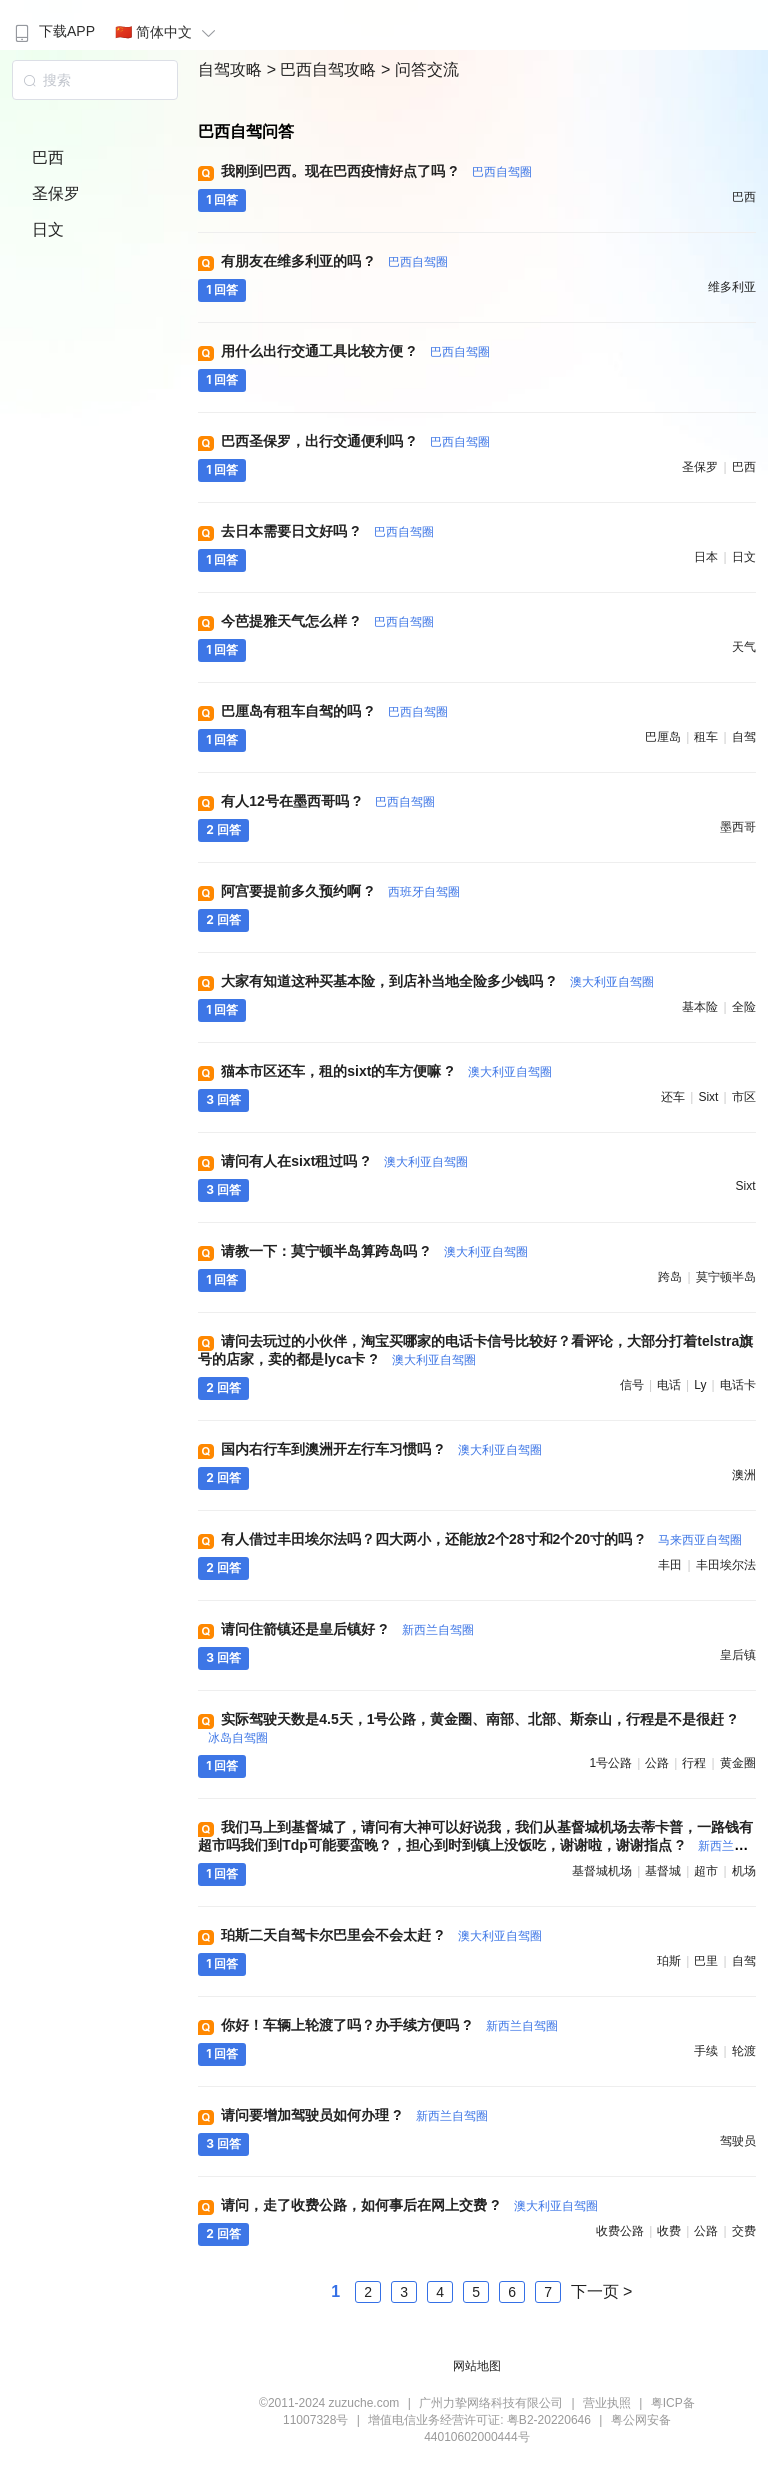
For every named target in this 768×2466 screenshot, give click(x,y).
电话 (669, 1385)
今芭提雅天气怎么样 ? (327, 621)
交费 (744, 2231)
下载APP (52, 31)
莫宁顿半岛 (726, 1277)
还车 (673, 1097)
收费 (669, 2231)
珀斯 (669, 1961)
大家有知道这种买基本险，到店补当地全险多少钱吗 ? (437, 981)
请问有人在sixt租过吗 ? (344, 1161)
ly (700, 1385)
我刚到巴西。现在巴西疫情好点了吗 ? (376, 171)
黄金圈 (738, 1763)
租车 (706, 737)
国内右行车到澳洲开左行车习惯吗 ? (381, 1449)
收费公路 (620, 2231)
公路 (657, 1763)
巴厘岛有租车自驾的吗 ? (334, 711)
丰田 (670, 1565)
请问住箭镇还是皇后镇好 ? (347, 1629)
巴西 (48, 157)
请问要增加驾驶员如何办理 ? (354, 2115)
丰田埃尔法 (726, 1565)
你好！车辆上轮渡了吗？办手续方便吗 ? (389, 2025)
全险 (744, 1007)
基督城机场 (602, 1871)
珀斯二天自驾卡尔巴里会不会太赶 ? (381, 1935)
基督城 (663, 1871)
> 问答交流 (420, 69)
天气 (744, 647)
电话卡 (738, 1385)
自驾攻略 (232, 69)
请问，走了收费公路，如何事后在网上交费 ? (409, 2205)
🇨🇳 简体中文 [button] (168, 32)
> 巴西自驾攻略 (324, 69)
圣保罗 (56, 193)
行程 (694, 1763)
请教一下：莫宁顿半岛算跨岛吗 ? (374, 1251)
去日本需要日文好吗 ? (327, 531)
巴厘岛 (663, 737)
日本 (706, 557)
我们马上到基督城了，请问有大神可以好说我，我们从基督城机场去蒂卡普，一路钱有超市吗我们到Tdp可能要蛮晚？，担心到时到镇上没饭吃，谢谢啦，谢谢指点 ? (475, 1845)
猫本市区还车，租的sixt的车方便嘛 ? (386, 1071)
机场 (744, 1871)
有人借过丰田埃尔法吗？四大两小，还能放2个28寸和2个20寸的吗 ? (481, 1539)
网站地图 (477, 2366)
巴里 (706, 1961)
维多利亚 (732, 287)
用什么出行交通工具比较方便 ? (355, 351)
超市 (706, 1871)
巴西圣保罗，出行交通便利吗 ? (355, 441)
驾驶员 (738, 2141)
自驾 (744, 737)
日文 (48, 229)
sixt (708, 1097)
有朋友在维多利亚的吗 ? (334, 261)
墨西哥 (738, 827)
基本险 (700, 1007)
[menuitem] (52, 25)
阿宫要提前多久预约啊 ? (340, 891)
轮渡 (744, 2051)
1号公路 (610, 1763)
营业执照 (607, 2403)
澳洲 (744, 1475)
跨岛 (670, 1277)
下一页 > (602, 2291)
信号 (632, 1385)
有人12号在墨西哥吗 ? (328, 801)
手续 (706, 2051)
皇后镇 (738, 1655)
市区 (744, 1097)
